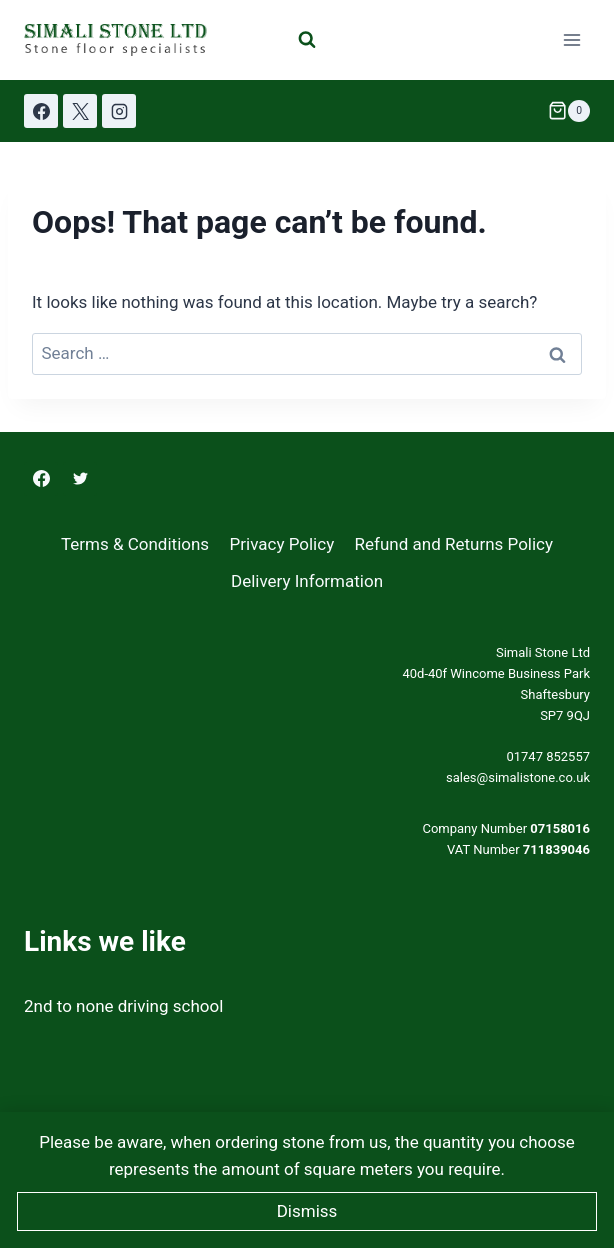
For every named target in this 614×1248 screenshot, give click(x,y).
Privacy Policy (282, 544)
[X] (80, 111)
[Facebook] (41, 111)
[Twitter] (80, 479)
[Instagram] (119, 111)
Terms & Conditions (135, 544)
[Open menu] (571, 39)
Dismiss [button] (307, 1211)
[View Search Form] (307, 40)
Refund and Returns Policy (454, 544)
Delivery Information (307, 581)
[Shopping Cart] (569, 111)
